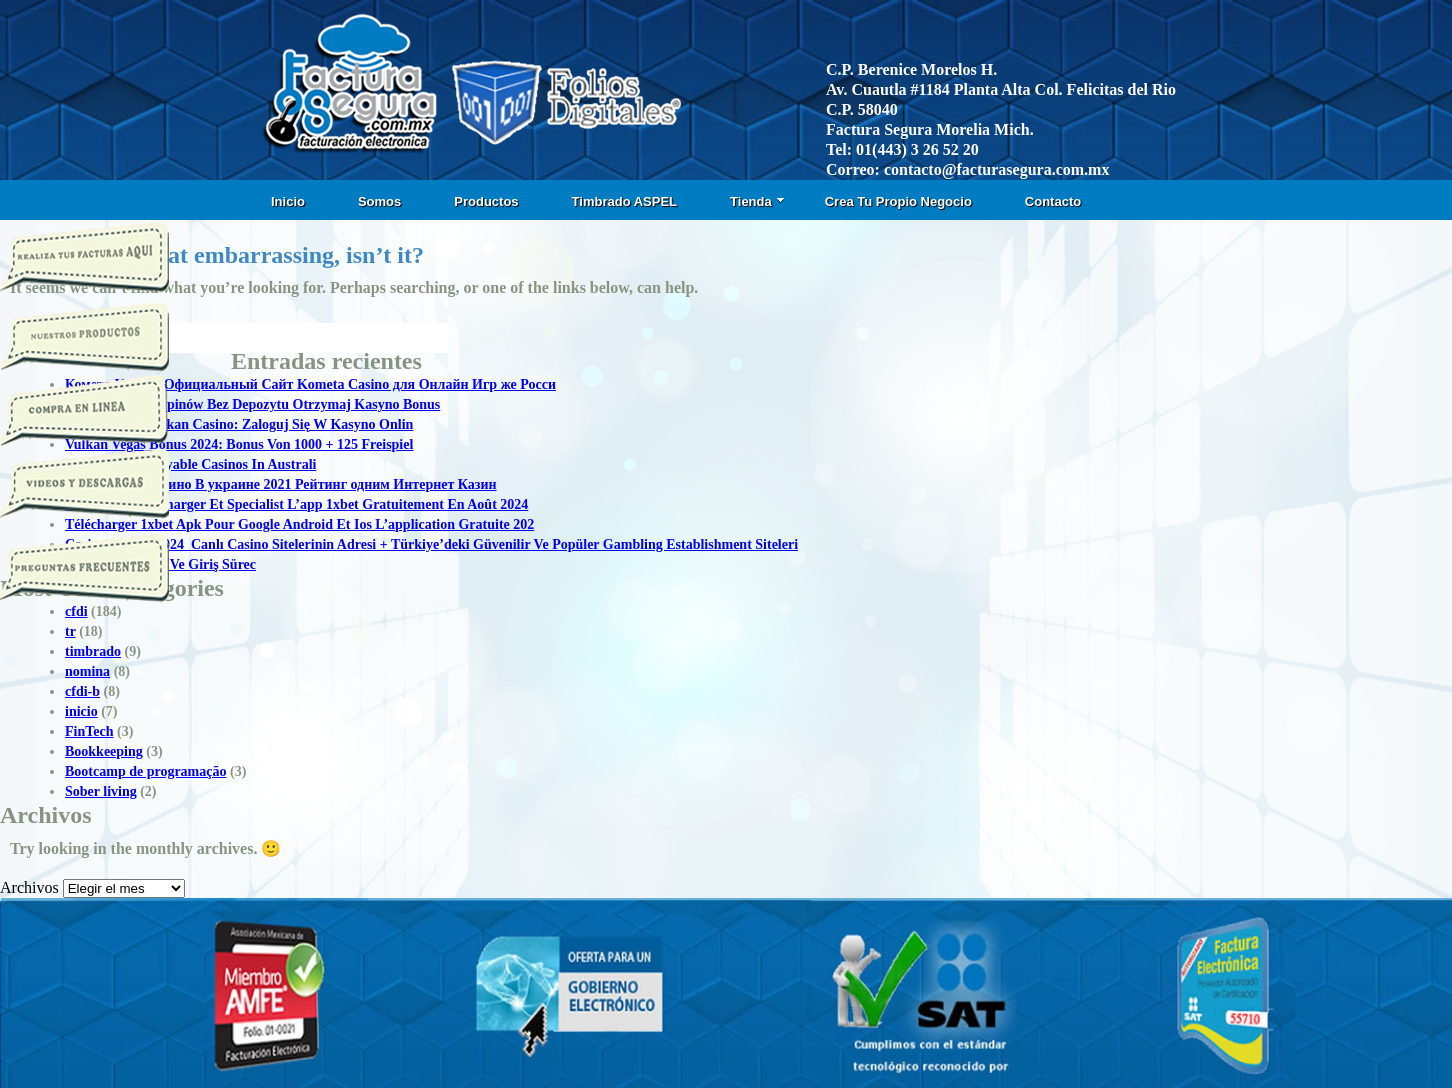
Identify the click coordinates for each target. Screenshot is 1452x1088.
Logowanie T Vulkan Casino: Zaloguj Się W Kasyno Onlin (239, 424)
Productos (486, 201)
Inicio (288, 201)
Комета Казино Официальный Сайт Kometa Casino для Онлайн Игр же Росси (310, 384)
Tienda (757, 201)
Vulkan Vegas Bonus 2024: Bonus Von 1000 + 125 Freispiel (239, 444)
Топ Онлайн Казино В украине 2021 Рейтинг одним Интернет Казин (281, 484)
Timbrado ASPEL (624, 201)
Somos (379, 201)
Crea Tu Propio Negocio (898, 201)
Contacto (1053, 201)
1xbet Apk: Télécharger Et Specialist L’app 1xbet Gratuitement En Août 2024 (296, 504)
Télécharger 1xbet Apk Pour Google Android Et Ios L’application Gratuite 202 (299, 524)
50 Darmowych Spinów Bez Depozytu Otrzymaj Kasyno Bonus (252, 404)
